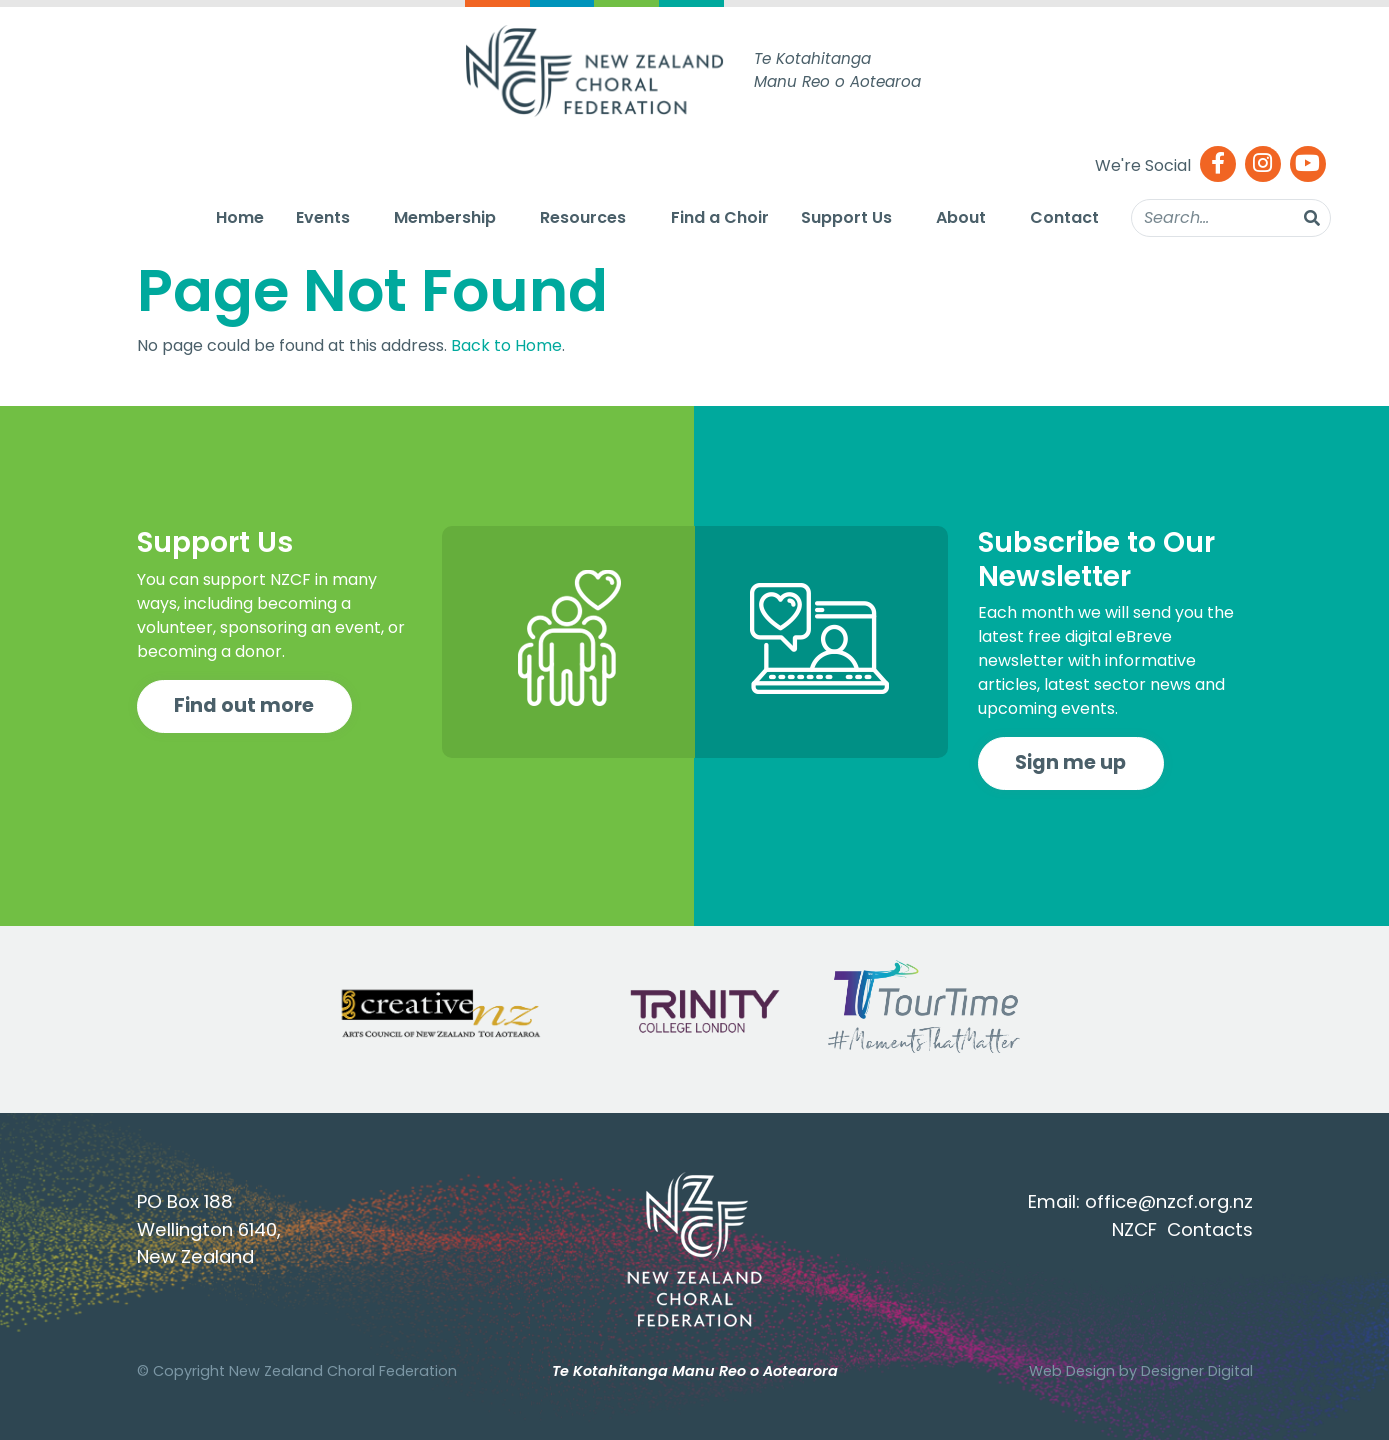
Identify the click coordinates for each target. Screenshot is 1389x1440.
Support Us (846, 217)
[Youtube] (1308, 165)
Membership (445, 217)
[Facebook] (1218, 165)
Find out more (244, 705)
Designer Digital (1197, 1371)
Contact (1064, 217)
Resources (583, 217)
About (961, 217)
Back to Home (506, 345)
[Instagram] (1263, 165)
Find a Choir (720, 217)
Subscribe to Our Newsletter (1096, 559)
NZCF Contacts (1182, 1229)
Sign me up (1070, 762)
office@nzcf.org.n (1164, 1201)
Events (323, 217)
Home (240, 217)
